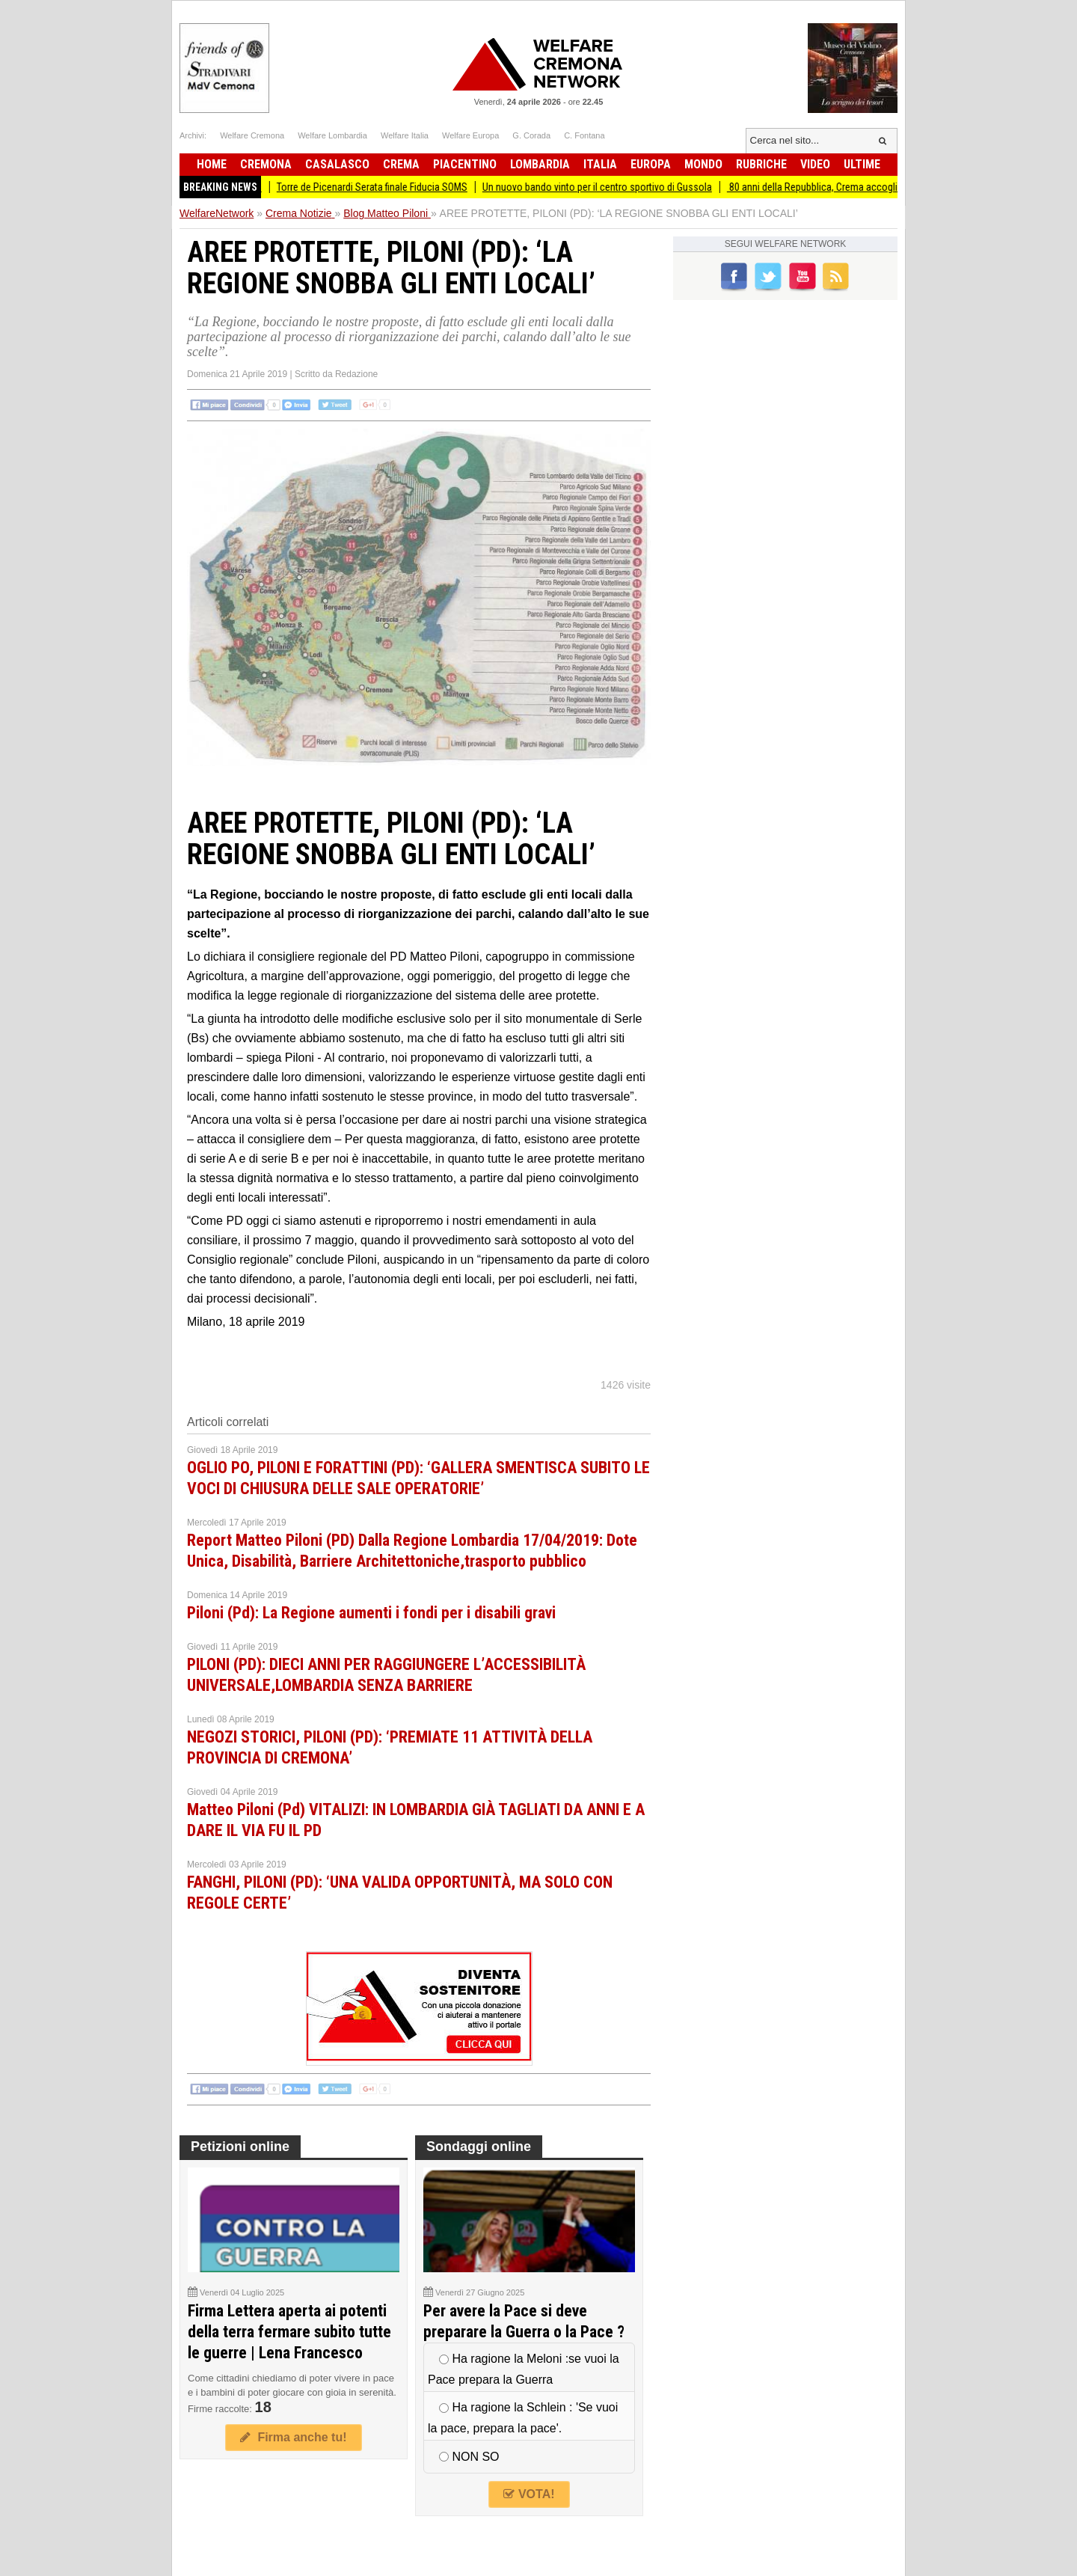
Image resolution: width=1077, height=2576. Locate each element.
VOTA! (528, 2494)
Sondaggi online (478, 2146)
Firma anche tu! (293, 2437)
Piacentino (465, 164)
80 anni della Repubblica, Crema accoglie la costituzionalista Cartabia (889, 187)
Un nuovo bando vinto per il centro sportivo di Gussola (611, 187)
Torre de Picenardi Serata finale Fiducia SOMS (386, 187)
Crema (401, 164)
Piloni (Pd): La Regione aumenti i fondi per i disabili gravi (371, 1612)
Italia (600, 164)
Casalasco (337, 164)
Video (815, 164)
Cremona (266, 164)
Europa (650, 164)
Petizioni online (240, 2146)
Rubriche (761, 164)
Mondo (703, 164)
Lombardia (540, 164)
